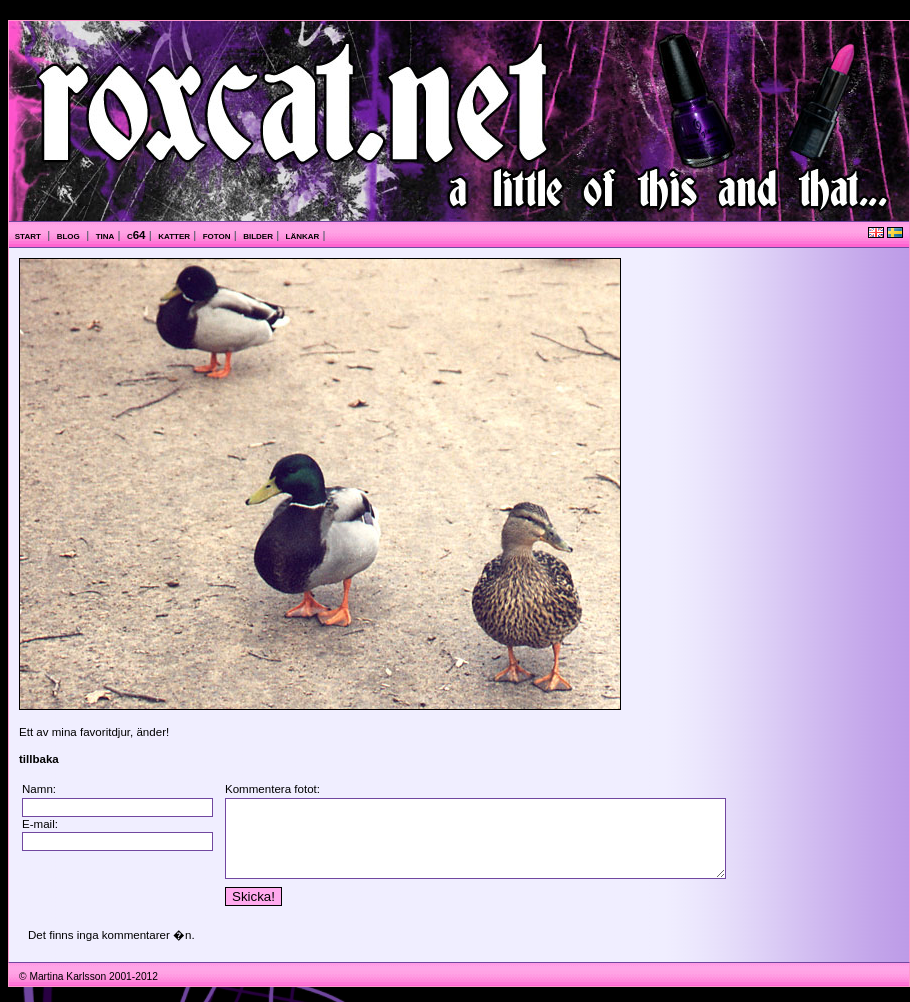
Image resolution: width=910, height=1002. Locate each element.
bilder (258, 235)
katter (174, 235)
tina (105, 235)
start (29, 235)
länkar (303, 235)
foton (217, 235)
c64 (136, 235)
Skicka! (245, 911)
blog (70, 235)
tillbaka (39, 759)
